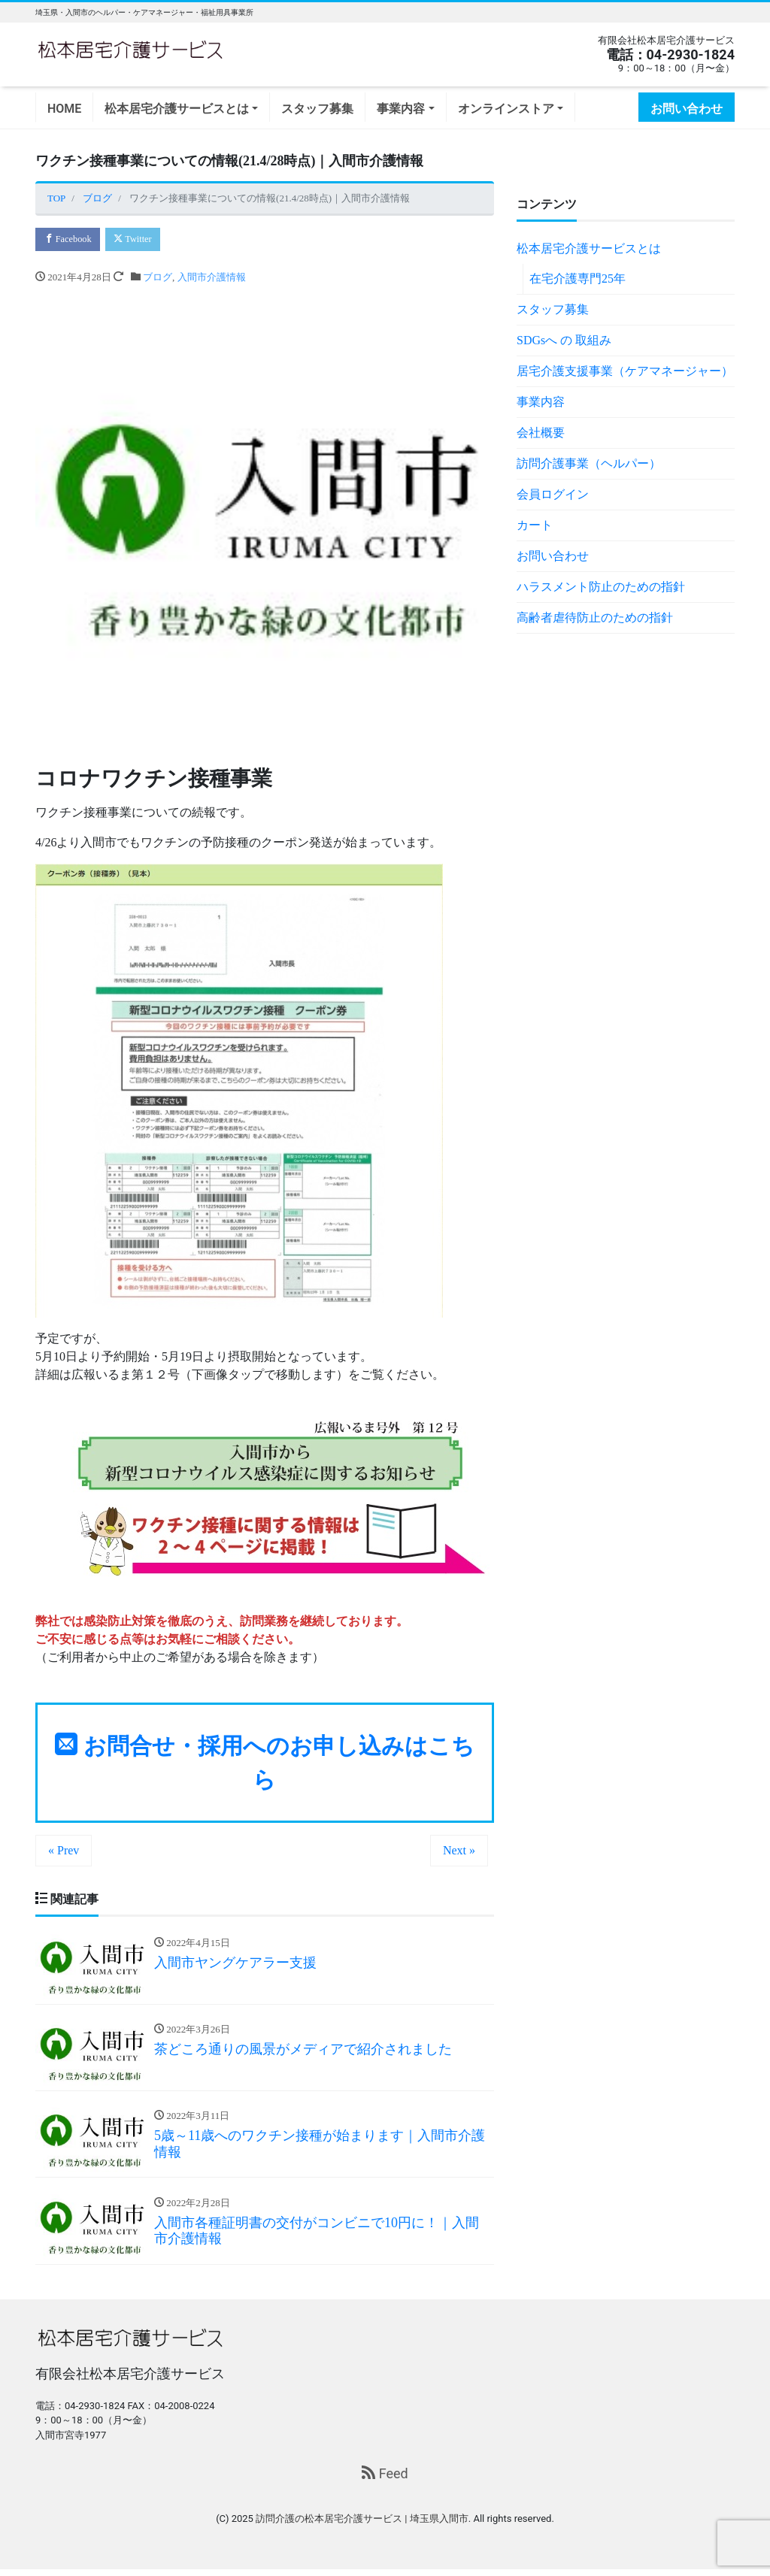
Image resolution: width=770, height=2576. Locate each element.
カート (535, 525)
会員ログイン (553, 494)
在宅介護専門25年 (577, 278)
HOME (64, 108)
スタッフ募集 (317, 108)
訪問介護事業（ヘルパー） (589, 463)
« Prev (63, 1851)
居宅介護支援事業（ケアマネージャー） (625, 371)
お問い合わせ (686, 108)
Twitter (140, 239)
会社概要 (541, 432)
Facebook (70, 239)
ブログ (157, 278)
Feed (385, 2480)
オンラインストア (506, 108)
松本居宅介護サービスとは (177, 108)
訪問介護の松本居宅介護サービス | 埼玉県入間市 (362, 2525)
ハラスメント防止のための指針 (601, 586)
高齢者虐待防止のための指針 (595, 617)
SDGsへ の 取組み (564, 340)
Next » (459, 1851)
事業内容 (401, 108)
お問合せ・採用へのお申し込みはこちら (264, 1764)
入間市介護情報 (211, 278)
